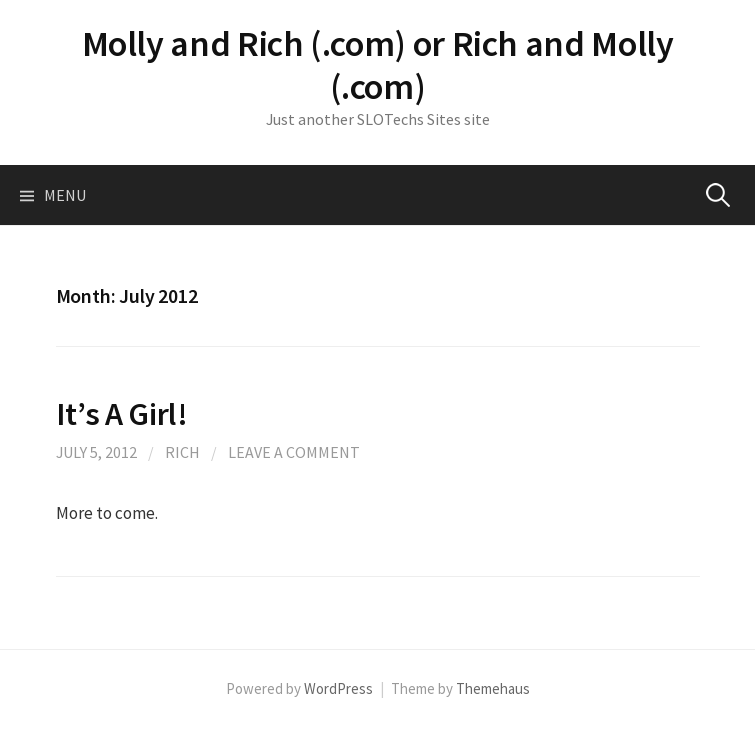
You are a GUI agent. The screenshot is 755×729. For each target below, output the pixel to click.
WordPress (338, 688)
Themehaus (493, 688)
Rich (182, 452)
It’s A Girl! (122, 413)
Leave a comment (294, 452)
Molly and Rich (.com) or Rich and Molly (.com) (378, 65)
